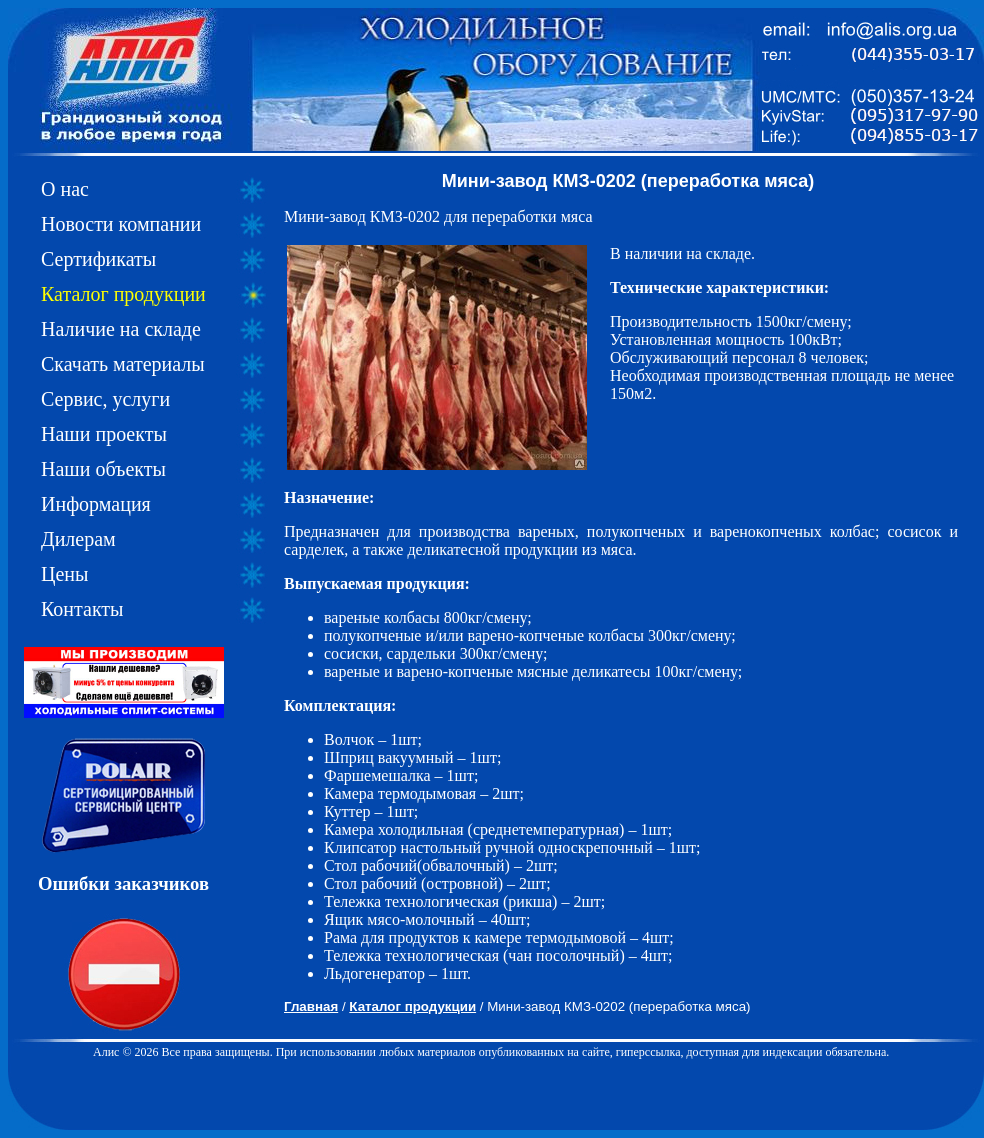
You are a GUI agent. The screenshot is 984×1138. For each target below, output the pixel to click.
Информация (96, 504)
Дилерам (78, 539)
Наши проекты (104, 434)
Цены (64, 574)
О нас (65, 189)
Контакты (82, 609)
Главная (311, 1006)
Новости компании (121, 224)
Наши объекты (103, 469)
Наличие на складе (121, 329)
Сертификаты (98, 259)
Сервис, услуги (105, 399)
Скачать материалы (123, 364)
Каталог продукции (123, 294)
